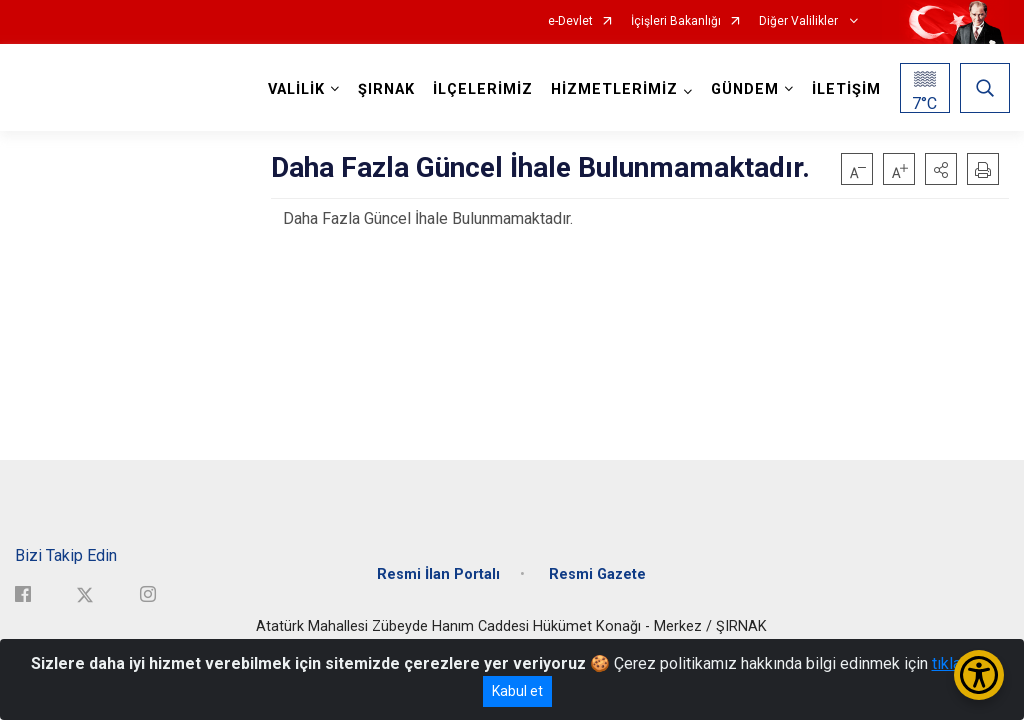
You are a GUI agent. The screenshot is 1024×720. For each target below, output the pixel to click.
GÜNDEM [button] (744, 89)
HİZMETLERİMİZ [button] (613, 89)
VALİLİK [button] (295, 89)
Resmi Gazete (597, 572)
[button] (941, 169)
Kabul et (517, 691)
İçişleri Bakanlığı (676, 21)
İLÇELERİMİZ (482, 89)
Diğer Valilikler (800, 21)
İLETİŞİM (845, 89)
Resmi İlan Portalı (438, 572)
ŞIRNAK (385, 89)
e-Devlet (570, 21)
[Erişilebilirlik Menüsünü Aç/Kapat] (979, 675)
